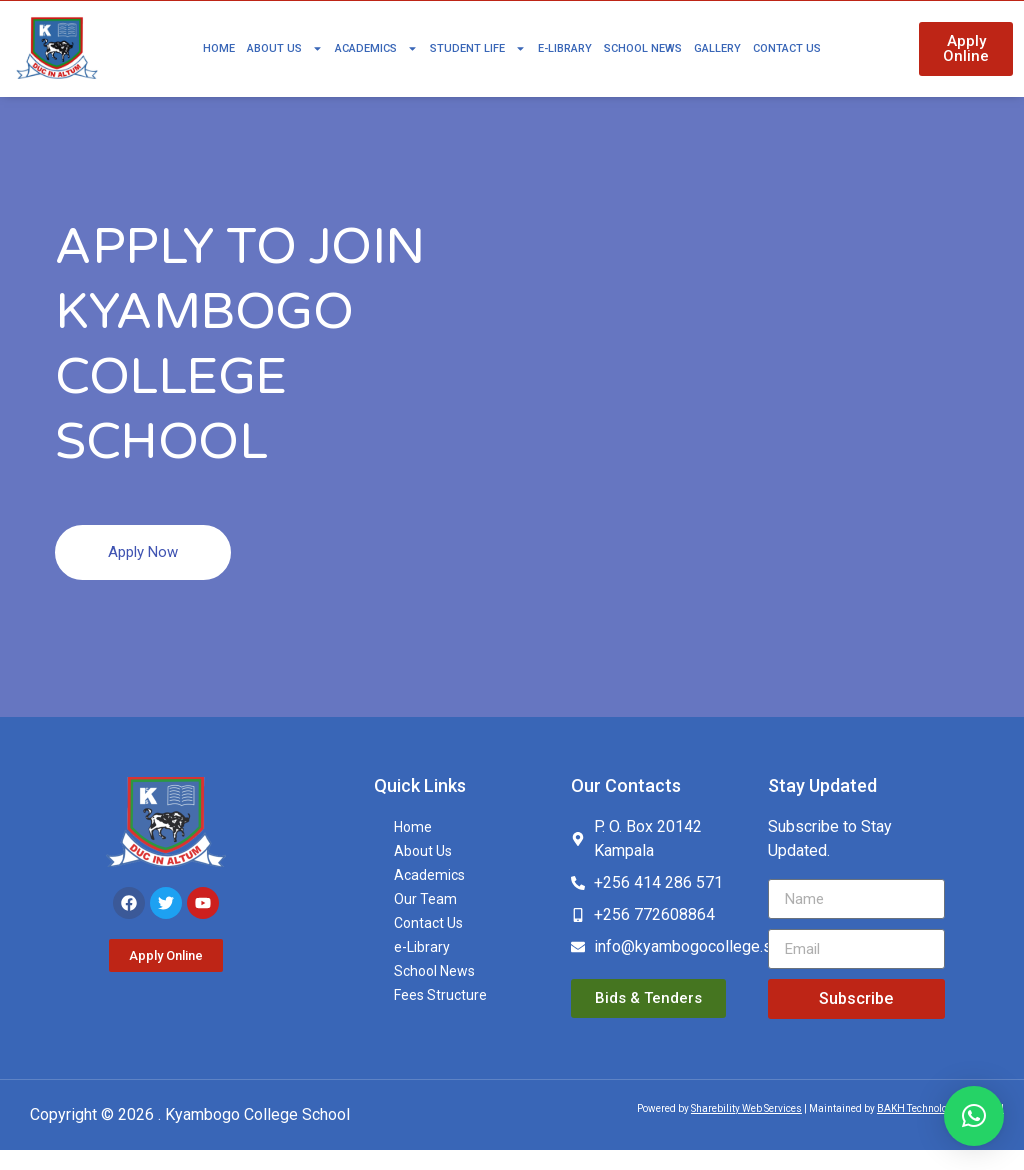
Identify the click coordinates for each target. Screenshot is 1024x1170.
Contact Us (787, 48)
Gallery (717, 48)
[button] (974, 1116)
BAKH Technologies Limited (940, 1127)
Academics (376, 48)
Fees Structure (440, 1015)
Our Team (425, 919)
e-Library (565, 48)
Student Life (478, 48)
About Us (285, 48)
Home (219, 48)
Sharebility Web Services (746, 1127)
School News (643, 48)
